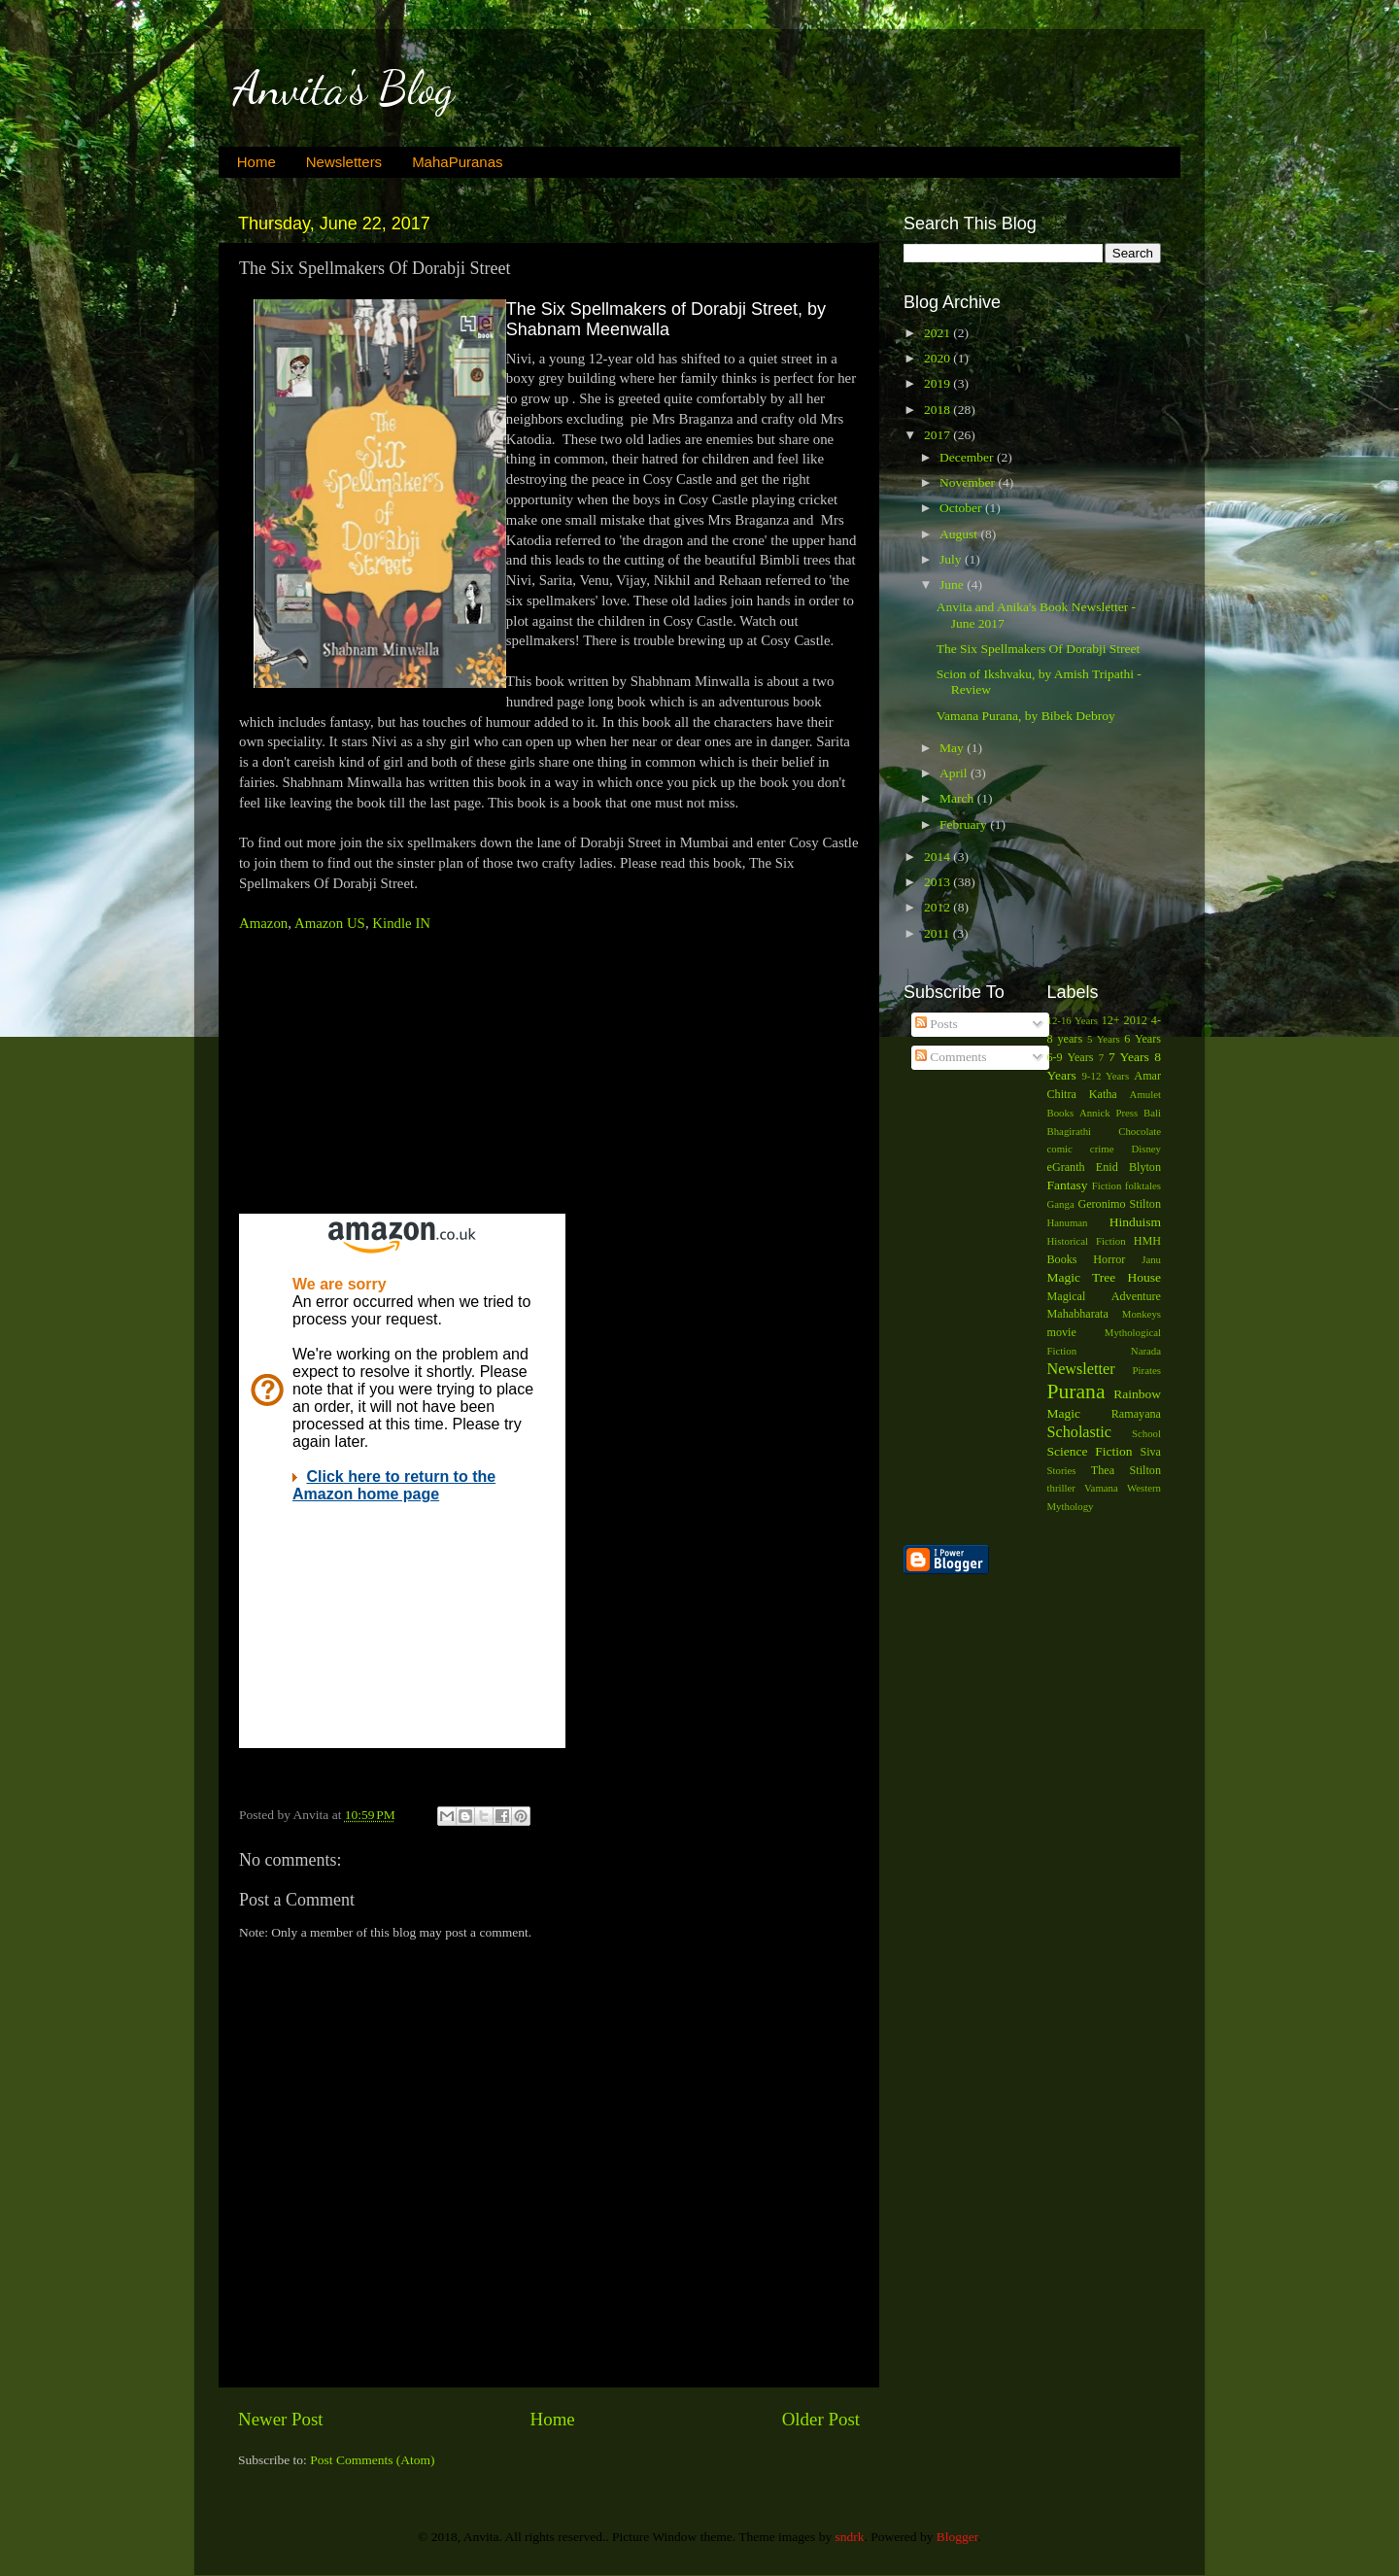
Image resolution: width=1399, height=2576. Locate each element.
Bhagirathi (1069, 1131)
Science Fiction (1090, 1451)
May (953, 747)
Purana (1076, 1391)
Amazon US (329, 923)
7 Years (1129, 1056)
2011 (938, 933)
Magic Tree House (1104, 1277)
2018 (938, 409)
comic (1060, 1148)
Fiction (1107, 1185)
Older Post (821, 2419)
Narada (1146, 1351)
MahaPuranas (457, 162)
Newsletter (1081, 1369)
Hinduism (1135, 1222)
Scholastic (1079, 1432)
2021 (938, 333)
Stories (1061, 1470)
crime (1102, 1148)
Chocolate (1139, 1131)
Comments (951, 1056)
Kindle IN (401, 923)
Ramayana (1136, 1414)
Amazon (263, 923)
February (964, 824)
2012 (938, 907)
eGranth (1066, 1167)
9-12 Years (1106, 1076)
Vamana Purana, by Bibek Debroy (1026, 715)
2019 (938, 383)
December (968, 457)
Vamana (1101, 1488)
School (1146, 1433)
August (959, 534)
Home (256, 162)
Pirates (1147, 1370)
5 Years (1103, 1039)
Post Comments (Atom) (372, 2460)
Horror (1109, 1259)
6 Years (1142, 1039)
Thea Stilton (1126, 1470)
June (953, 584)
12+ (1111, 1020)
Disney (1146, 1148)
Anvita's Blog (343, 88)
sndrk (850, 2536)
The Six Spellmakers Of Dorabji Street (1039, 648)
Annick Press (1108, 1112)
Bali (1152, 1112)
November (968, 482)
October (962, 507)
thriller (1061, 1488)
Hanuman (1067, 1222)
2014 (938, 856)
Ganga (1061, 1204)
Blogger (957, 2536)
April (955, 773)
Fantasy (1067, 1185)
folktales (1143, 1185)
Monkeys (1141, 1314)
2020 (938, 358)
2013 (938, 882)
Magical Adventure (1104, 1296)
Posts (936, 1023)
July (952, 559)
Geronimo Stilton (1119, 1204)
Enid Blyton (1128, 1167)
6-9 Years (1070, 1057)
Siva (1150, 1452)
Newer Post (281, 2419)
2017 (938, 435)
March (958, 798)
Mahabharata (1078, 1314)
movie (1061, 1332)
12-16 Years (1073, 1020)
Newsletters (344, 162)
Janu (1151, 1259)
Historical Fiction (1086, 1241)
